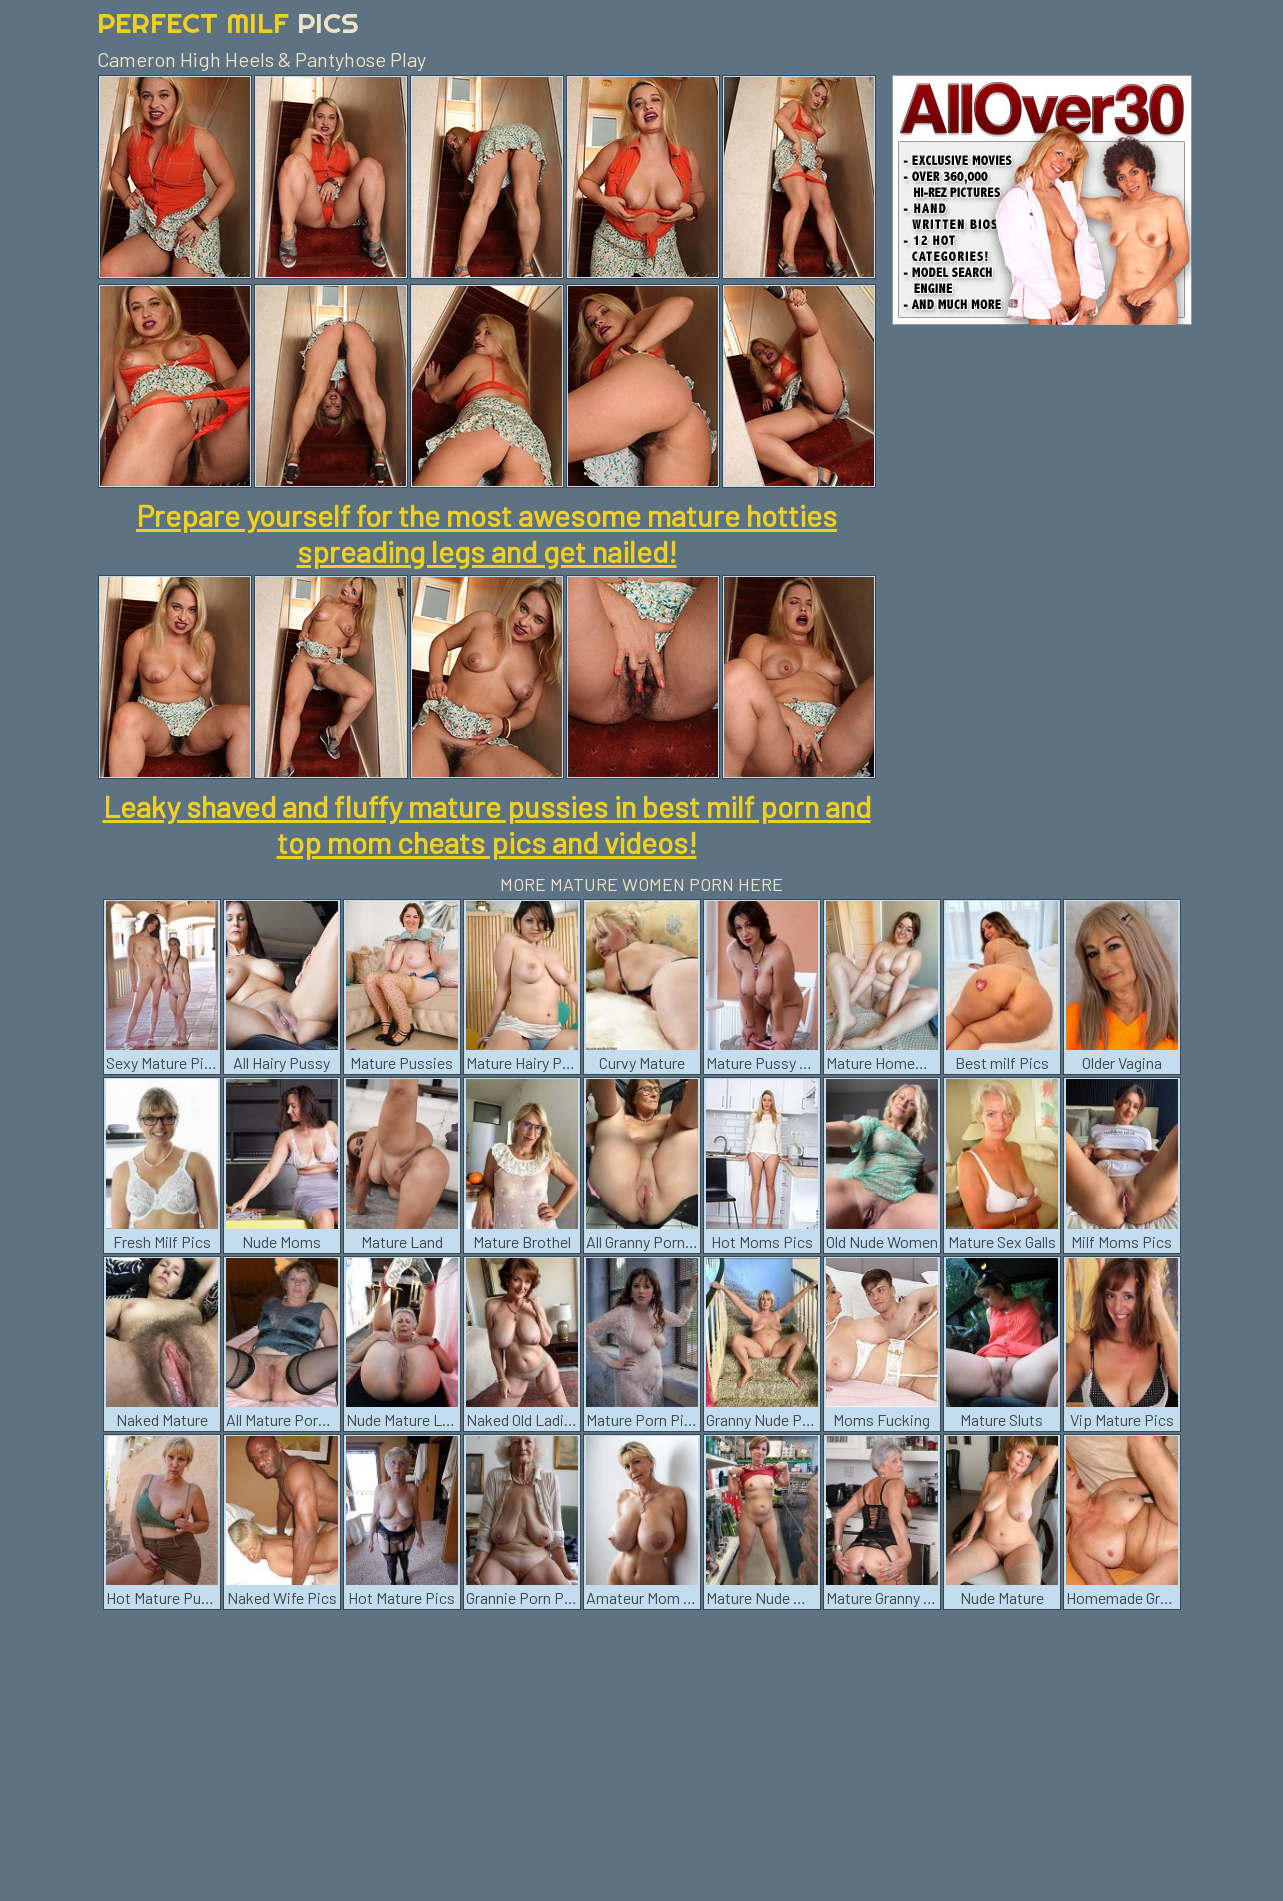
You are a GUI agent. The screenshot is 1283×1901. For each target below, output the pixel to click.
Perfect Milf (228, 22)
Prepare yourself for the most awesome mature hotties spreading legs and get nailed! (486, 533)
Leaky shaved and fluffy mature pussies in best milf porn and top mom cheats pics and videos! (487, 824)
